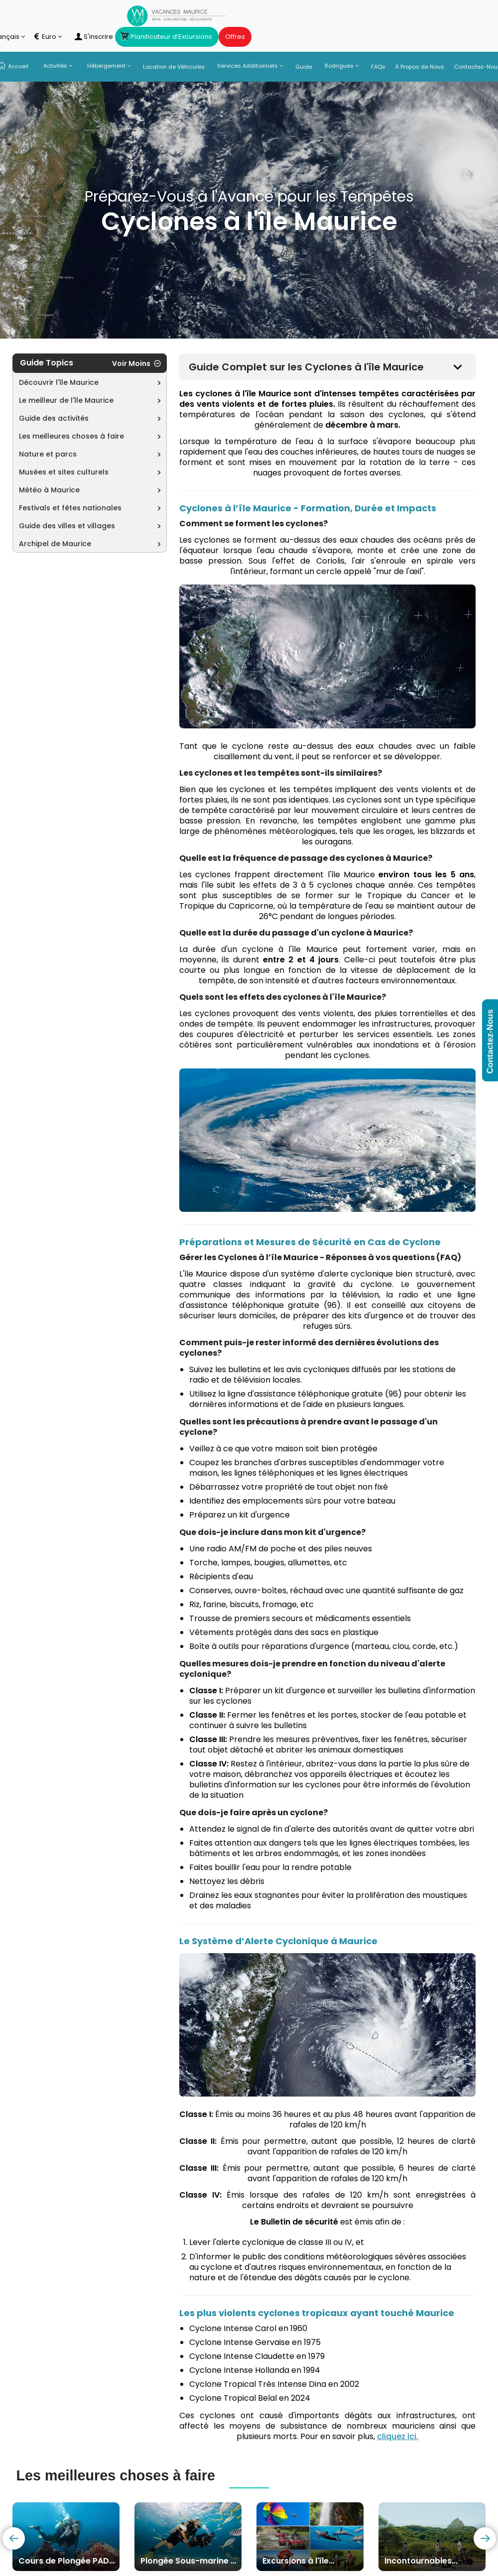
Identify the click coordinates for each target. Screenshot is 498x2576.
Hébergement (108, 66)
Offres (235, 36)
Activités (57, 66)
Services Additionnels (250, 66)
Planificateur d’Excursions (167, 36)
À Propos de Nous (419, 67)
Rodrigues (342, 66)
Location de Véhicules (174, 67)
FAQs (378, 67)
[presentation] (13, 2538)
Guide (303, 67)
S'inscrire (93, 36)
